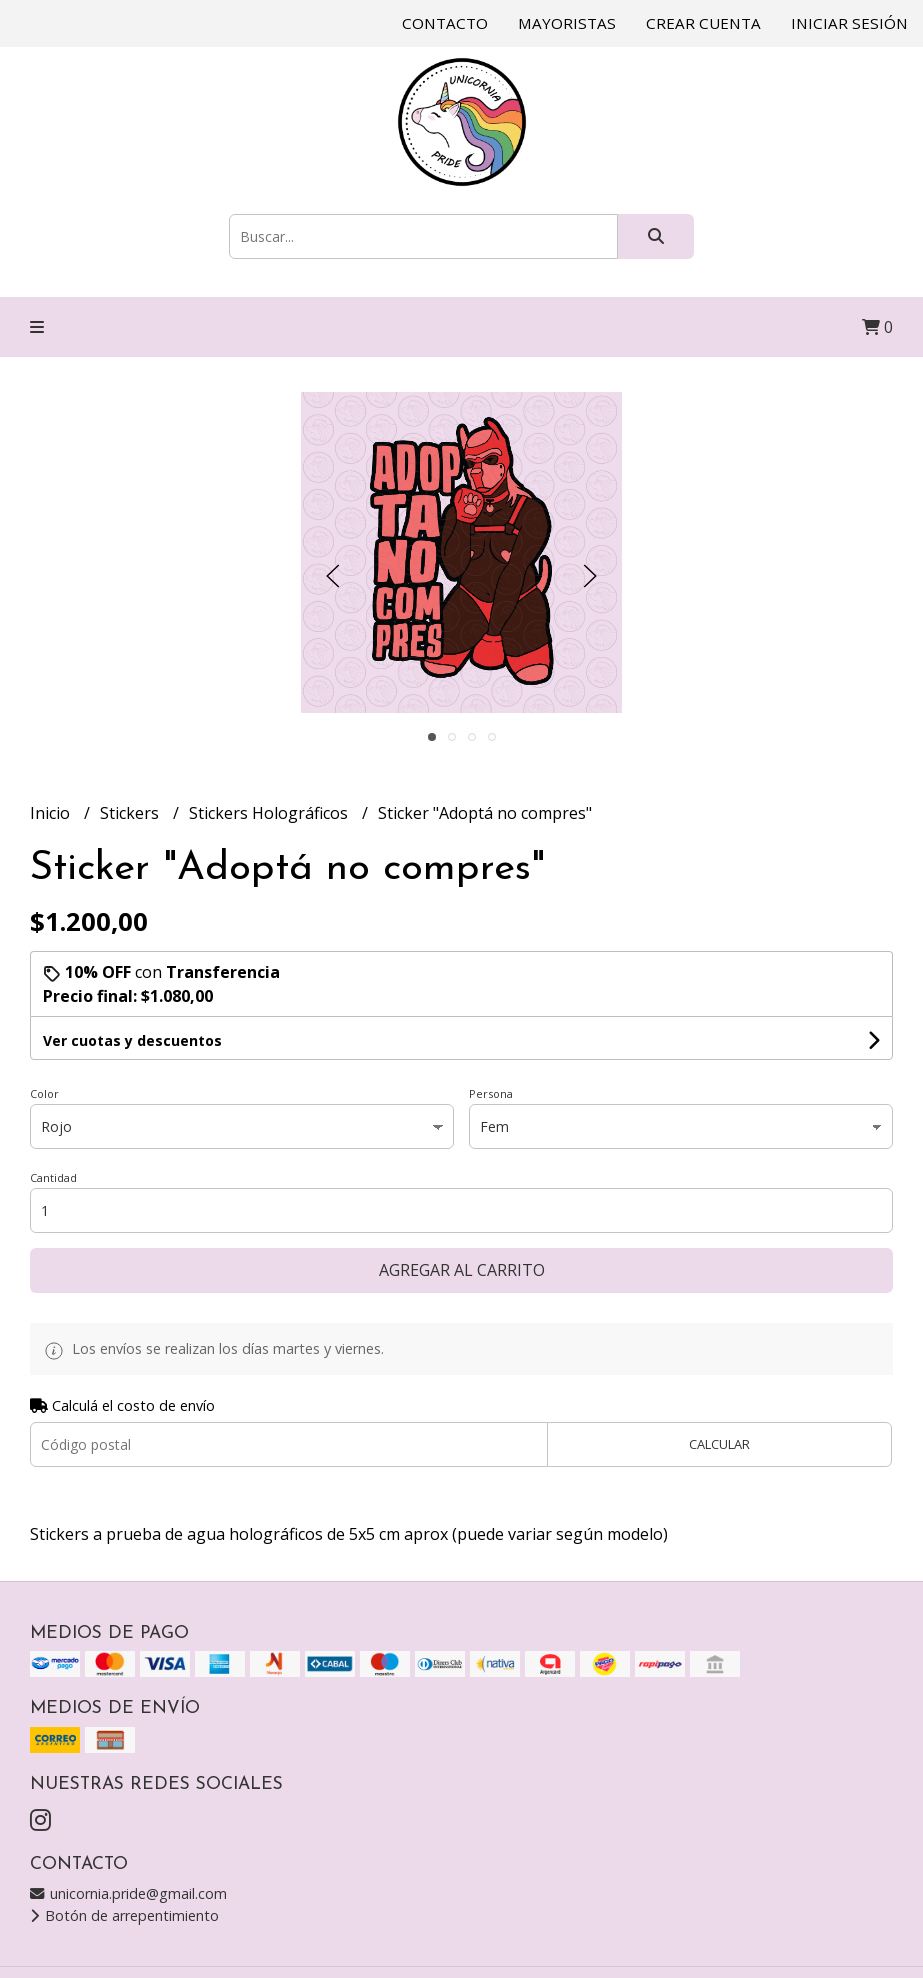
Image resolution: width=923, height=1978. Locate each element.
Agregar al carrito (462, 1270)
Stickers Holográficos (270, 813)
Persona (491, 1093)
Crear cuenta (703, 23)
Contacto (445, 23)
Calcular (719, 1444)
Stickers (131, 813)
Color (44, 1093)
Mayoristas (567, 23)
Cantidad (53, 1177)
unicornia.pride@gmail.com (128, 1893)
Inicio (52, 813)
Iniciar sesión (849, 23)
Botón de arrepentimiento (124, 1915)
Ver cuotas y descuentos (132, 1040)
